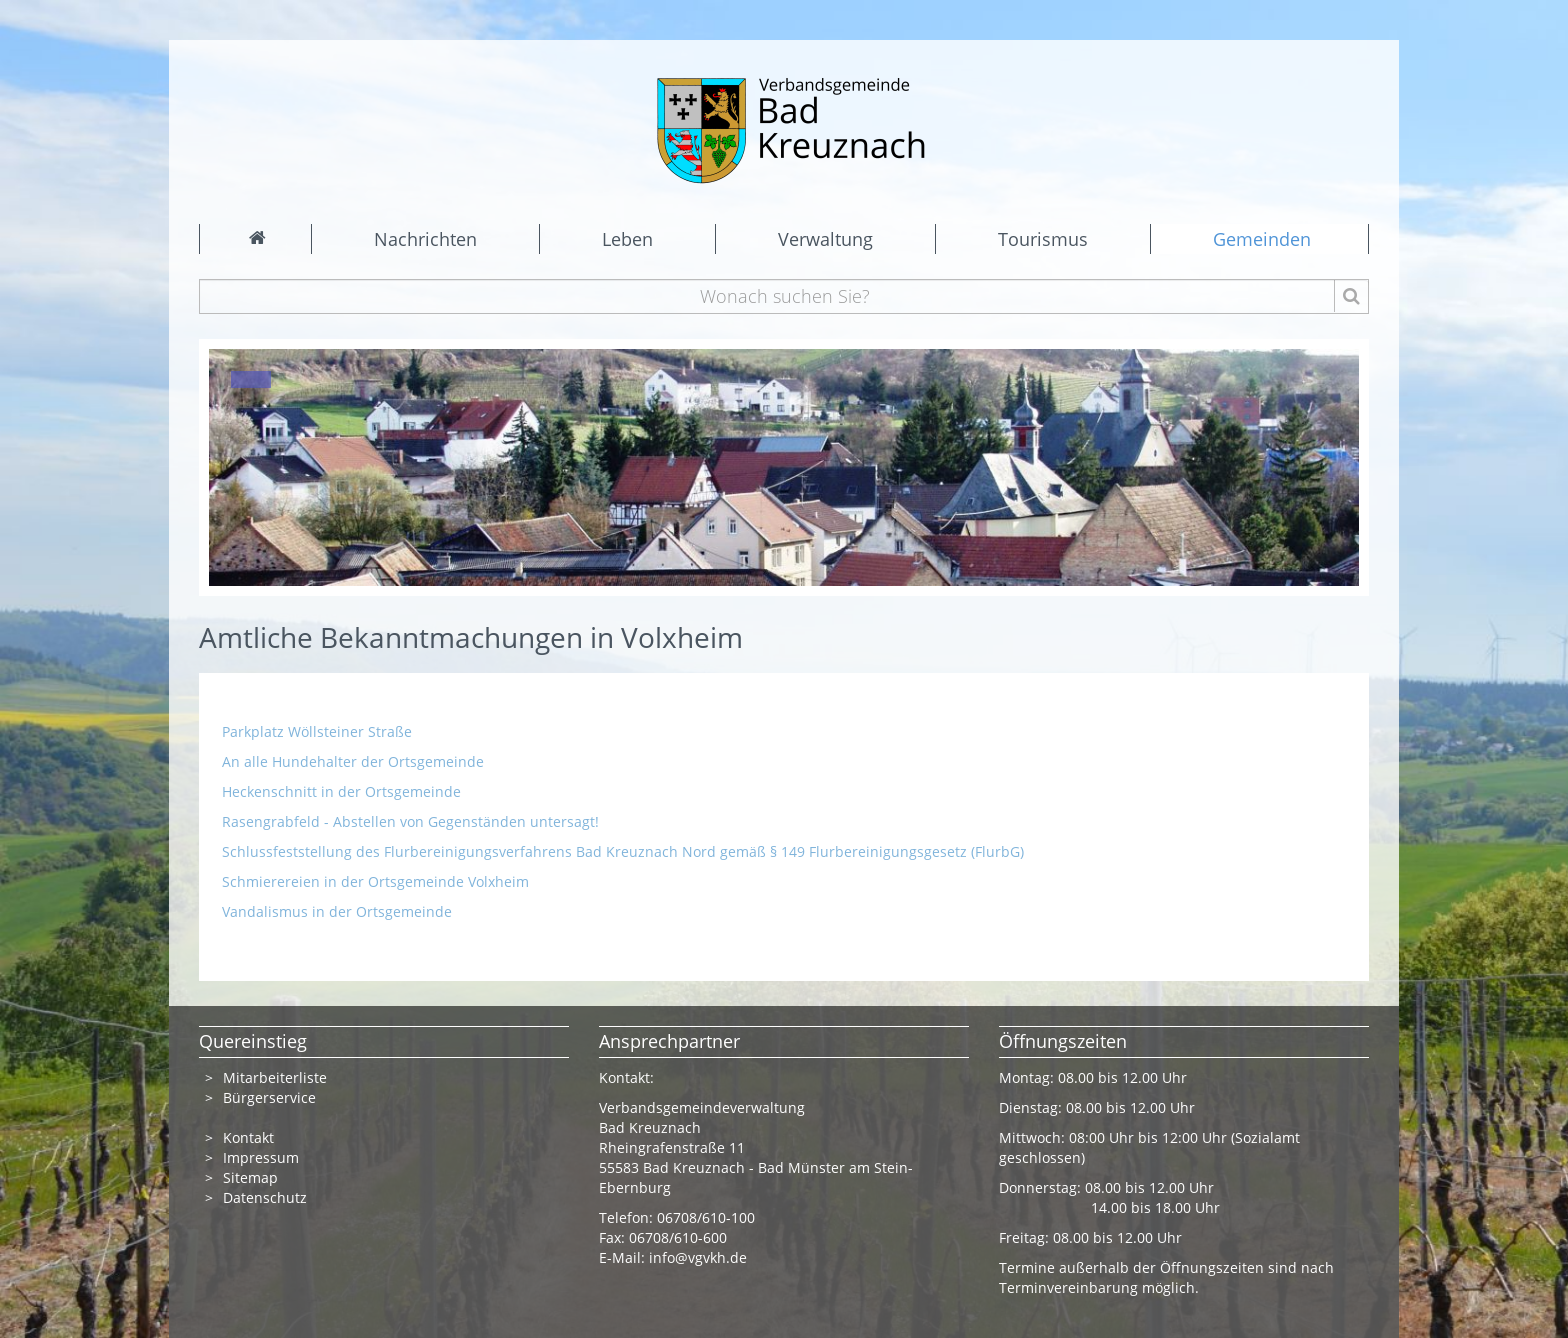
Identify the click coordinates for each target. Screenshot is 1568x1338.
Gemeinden (1262, 239)
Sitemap (250, 1177)
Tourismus (1043, 239)
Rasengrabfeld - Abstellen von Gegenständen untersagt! (412, 821)
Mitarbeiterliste (275, 1077)
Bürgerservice (269, 1097)
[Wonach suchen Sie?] (784, 296)
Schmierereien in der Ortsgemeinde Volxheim (377, 881)
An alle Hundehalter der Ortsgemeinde (353, 761)
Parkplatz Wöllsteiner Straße (317, 731)
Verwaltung (825, 239)
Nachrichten (425, 239)
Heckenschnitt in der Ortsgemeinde (343, 791)
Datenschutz (267, 1197)
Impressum (261, 1157)
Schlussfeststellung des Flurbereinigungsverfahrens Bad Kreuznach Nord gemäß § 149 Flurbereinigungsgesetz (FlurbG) (623, 851)
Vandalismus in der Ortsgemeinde (337, 911)
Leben (627, 239)
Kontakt (248, 1137)
